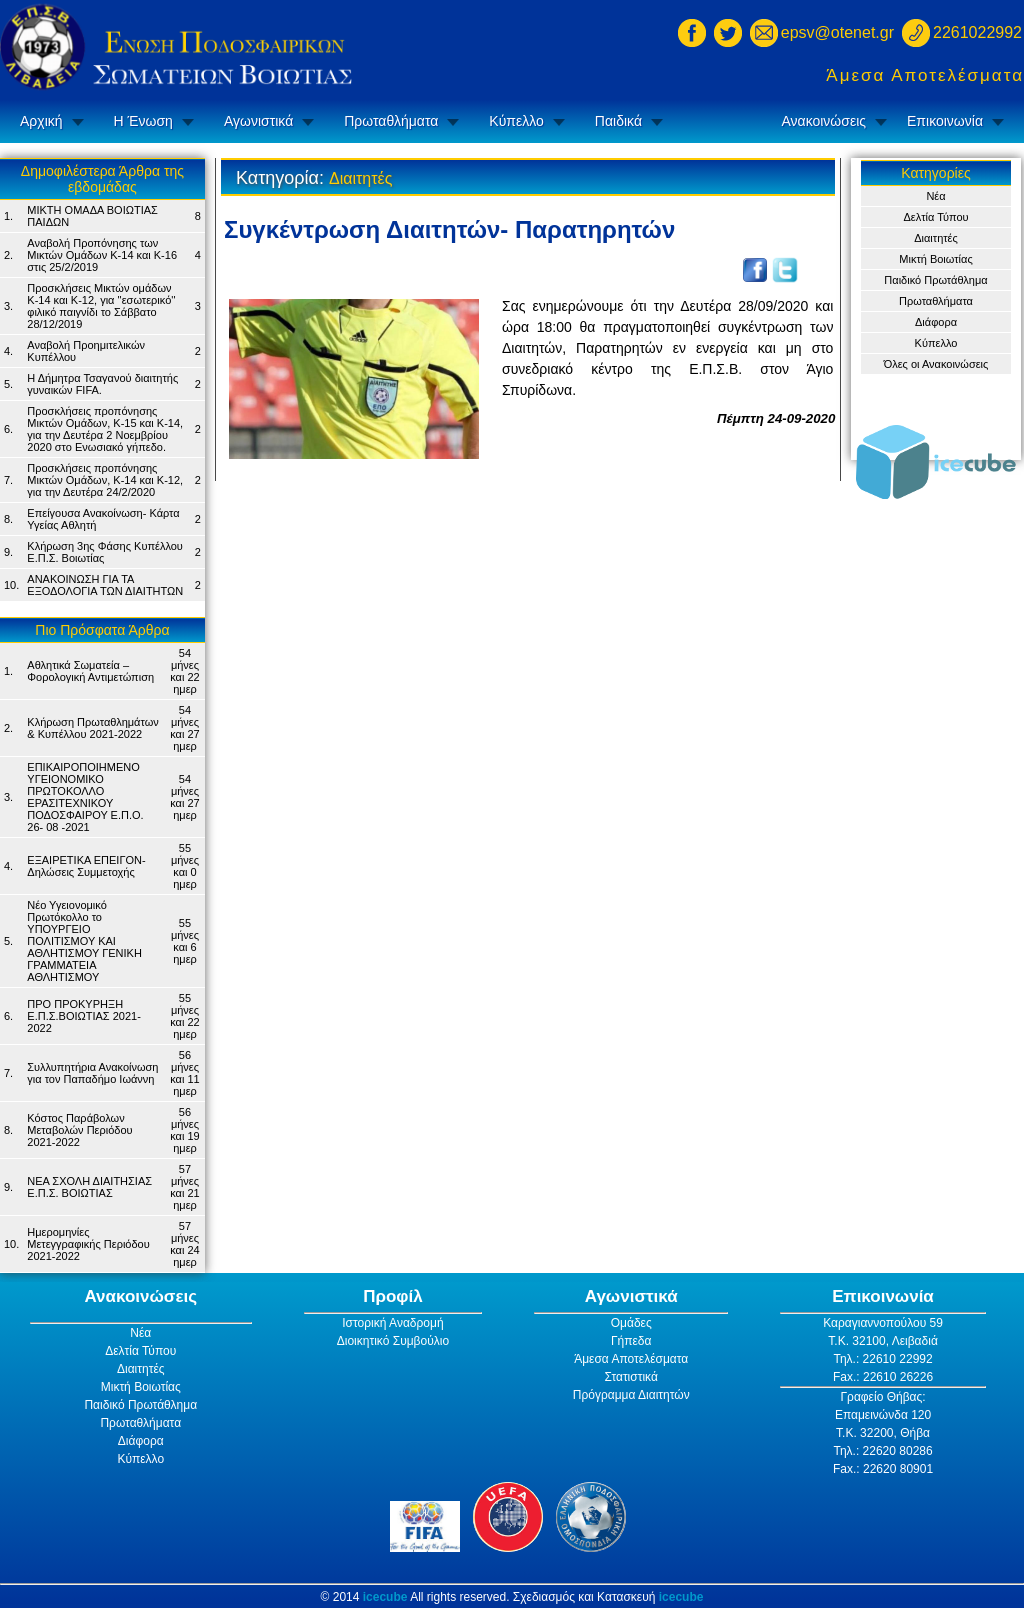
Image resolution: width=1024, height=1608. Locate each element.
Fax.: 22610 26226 (883, 1377)
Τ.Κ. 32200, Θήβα (883, 1433)
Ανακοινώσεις (823, 121)
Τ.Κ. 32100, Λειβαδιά (883, 1341)
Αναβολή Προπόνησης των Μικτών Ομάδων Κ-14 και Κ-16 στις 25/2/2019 (102, 255)
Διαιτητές (936, 238)
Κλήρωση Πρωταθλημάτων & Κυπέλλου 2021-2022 (92, 728)
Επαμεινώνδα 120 (883, 1415)
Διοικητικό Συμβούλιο (393, 1341)
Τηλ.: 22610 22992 (882, 1359)
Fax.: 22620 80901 (883, 1469)
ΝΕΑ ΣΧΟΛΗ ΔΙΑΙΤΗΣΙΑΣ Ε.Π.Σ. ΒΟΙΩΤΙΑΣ (89, 1187)
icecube (385, 1597)
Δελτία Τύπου (935, 217)
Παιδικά (618, 121)
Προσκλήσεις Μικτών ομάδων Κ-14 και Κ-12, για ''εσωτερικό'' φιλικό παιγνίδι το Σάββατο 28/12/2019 (101, 306)
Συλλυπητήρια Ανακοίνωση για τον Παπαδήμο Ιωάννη (92, 1073)
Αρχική (41, 121)
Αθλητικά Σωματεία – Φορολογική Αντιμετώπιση (90, 671)
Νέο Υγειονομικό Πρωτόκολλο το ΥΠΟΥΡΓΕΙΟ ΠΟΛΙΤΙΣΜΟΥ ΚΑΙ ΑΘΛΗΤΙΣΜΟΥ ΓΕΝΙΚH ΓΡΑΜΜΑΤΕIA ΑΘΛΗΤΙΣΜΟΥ (84, 941)
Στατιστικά (631, 1377)
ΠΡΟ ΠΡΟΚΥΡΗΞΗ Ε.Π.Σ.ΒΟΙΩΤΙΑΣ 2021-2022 (84, 1016)
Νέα (935, 196)
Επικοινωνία (945, 121)
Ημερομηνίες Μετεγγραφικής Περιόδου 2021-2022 (88, 1244)
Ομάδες (631, 1323)
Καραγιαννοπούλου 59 (883, 1323)
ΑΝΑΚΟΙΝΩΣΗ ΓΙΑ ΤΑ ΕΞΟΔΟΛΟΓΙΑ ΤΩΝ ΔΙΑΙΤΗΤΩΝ (105, 585)
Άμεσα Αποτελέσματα (925, 75)
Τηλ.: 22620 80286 (882, 1451)
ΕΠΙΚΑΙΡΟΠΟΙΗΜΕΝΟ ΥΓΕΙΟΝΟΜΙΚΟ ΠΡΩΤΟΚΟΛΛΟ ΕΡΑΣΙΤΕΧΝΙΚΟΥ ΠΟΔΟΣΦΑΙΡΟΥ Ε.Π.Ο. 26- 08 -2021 (85, 797)
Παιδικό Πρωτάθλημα (935, 280)
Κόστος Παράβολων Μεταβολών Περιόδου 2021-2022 (79, 1130)
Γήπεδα (631, 1341)
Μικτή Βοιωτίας (935, 259)
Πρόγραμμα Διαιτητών (631, 1395)
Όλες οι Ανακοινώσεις (936, 364)
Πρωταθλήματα (391, 121)
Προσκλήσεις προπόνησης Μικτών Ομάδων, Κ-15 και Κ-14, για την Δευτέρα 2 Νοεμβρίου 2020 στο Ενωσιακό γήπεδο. (105, 429)
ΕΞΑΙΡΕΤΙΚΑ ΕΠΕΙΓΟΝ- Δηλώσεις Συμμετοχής (86, 866)
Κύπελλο (516, 121)
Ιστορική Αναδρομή (392, 1323)
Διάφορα (936, 322)
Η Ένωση (143, 121)
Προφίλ (393, 1296)
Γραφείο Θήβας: (882, 1397)
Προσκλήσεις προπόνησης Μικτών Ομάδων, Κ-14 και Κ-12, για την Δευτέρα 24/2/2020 (105, 480)
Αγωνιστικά (258, 121)
